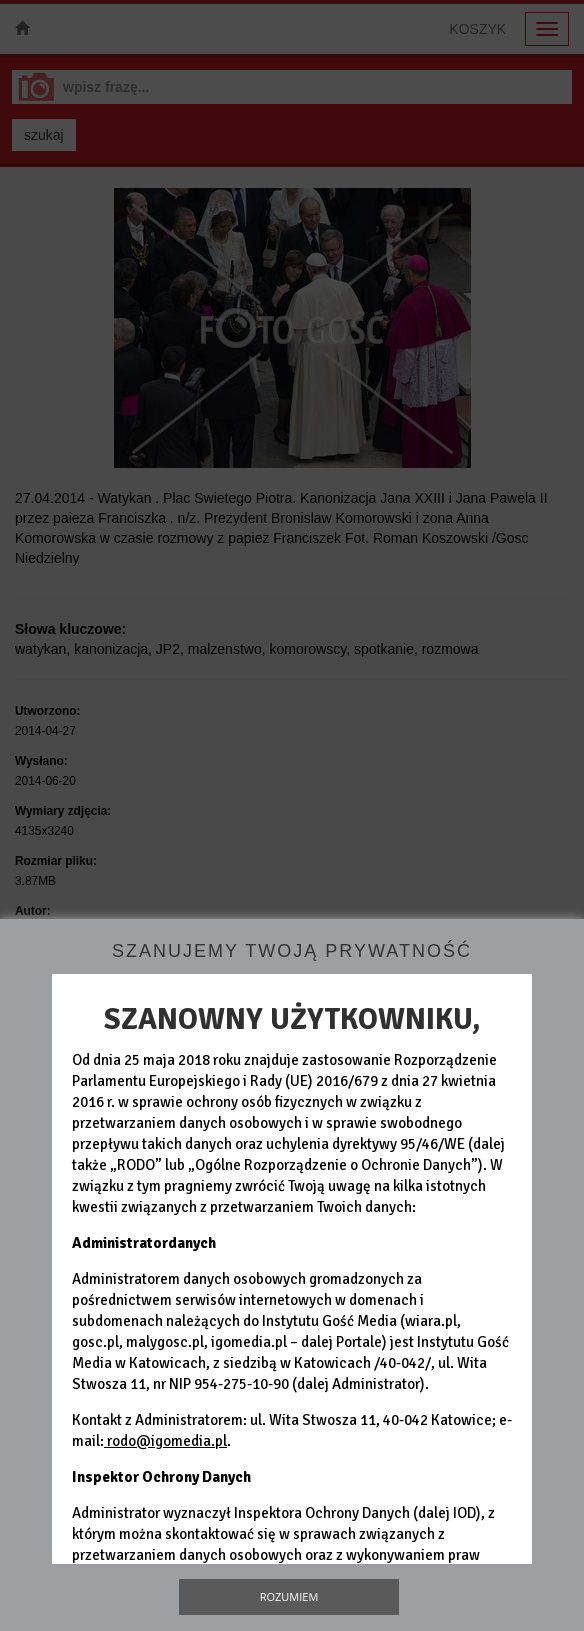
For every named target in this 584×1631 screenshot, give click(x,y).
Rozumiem (289, 1596)
